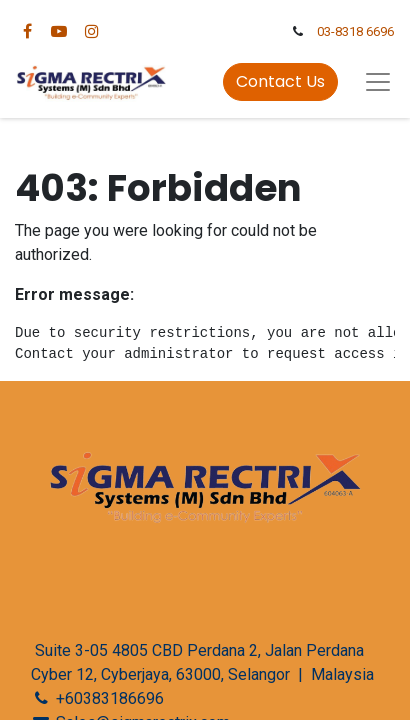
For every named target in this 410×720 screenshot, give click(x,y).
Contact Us (280, 81)
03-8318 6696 (355, 31)
